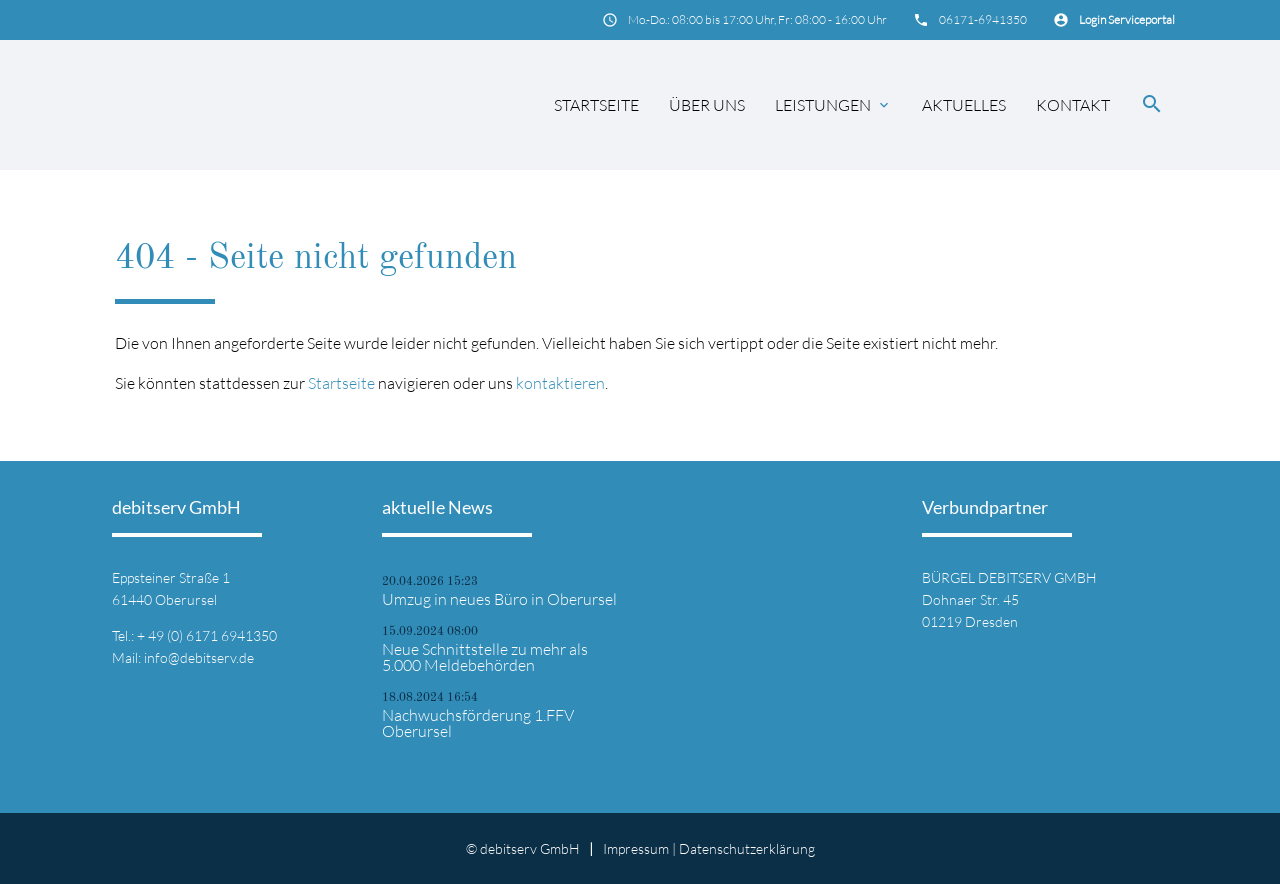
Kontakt (1073, 105)
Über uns (707, 105)
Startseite (596, 105)
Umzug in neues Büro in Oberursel (499, 599)
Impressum (636, 848)
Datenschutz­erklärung (747, 848)
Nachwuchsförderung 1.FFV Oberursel (478, 723)
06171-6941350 (983, 19)
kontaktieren (560, 383)
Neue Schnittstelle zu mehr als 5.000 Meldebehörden (485, 657)
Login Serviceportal (1127, 19)
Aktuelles (964, 105)
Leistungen (833, 105)
